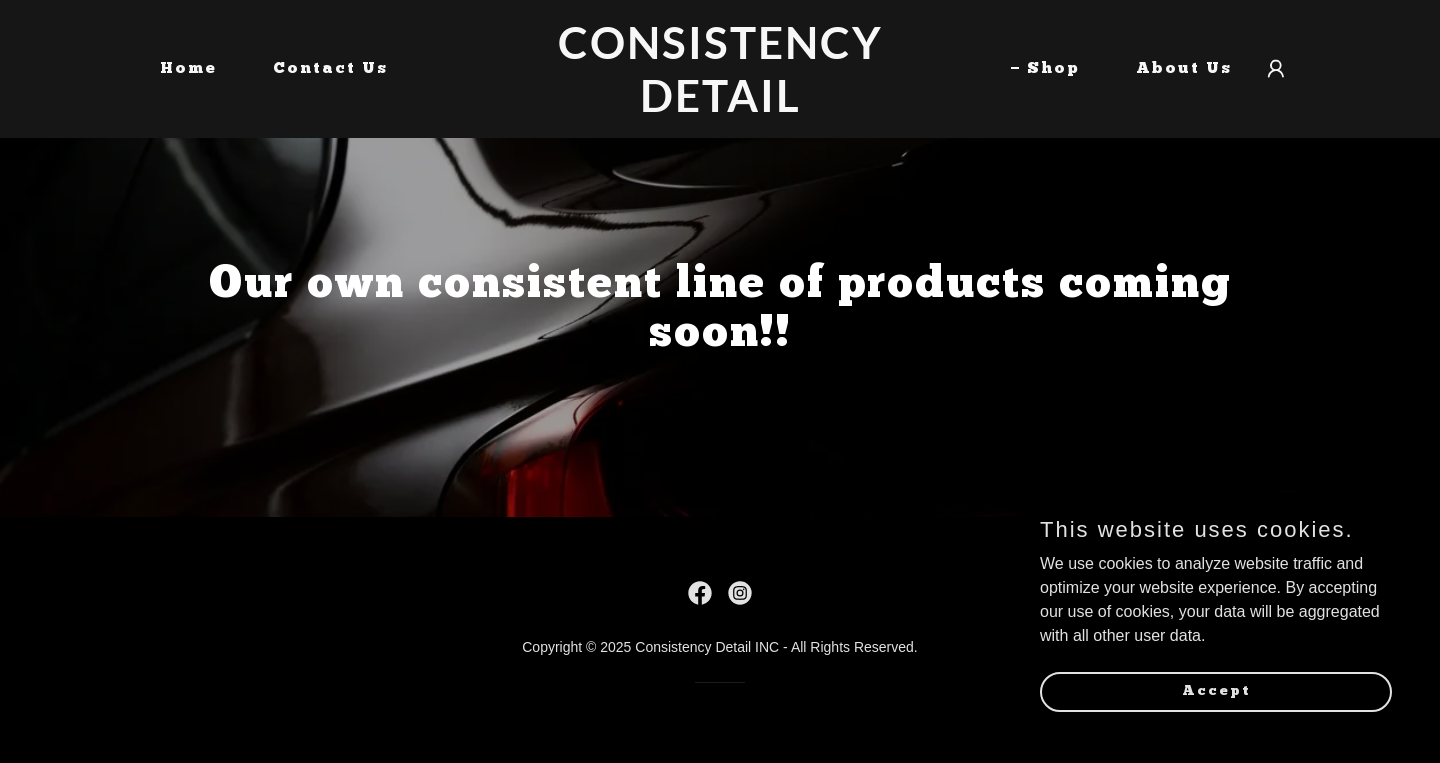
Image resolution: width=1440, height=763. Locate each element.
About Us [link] (1184, 69)
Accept (1216, 731)
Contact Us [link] (330, 69)
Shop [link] (1053, 69)
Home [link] (188, 69)
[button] (1276, 69)
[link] (720, 106)
